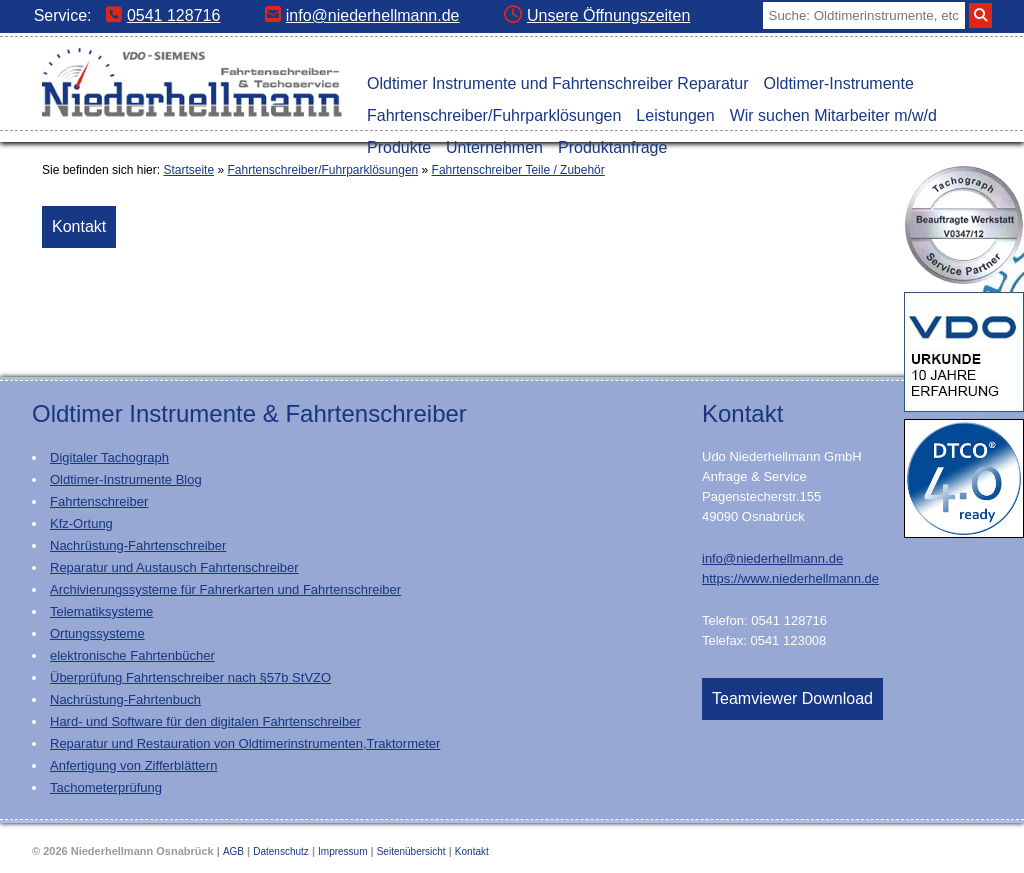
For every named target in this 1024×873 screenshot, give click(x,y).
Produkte (399, 147)
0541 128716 (163, 15)
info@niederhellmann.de (362, 15)
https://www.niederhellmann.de (790, 578)
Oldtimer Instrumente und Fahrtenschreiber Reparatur (558, 83)
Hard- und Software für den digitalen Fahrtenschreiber (205, 721)
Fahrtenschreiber (99, 501)
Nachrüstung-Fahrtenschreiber (138, 545)
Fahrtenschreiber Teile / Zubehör (518, 170)
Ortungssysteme (97, 633)
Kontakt (79, 226)
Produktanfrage (612, 147)
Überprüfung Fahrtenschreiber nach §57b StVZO (190, 677)
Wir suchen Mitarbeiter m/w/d (833, 115)
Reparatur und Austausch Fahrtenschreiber (174, 567)
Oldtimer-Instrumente (839, 83)
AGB (233, 851)
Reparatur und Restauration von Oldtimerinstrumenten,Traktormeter (245, 743)
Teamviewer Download (792, 698)
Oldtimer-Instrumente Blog (126, 479)
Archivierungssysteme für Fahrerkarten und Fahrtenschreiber (225, 589)
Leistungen (675, 115)
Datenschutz (281, 851)
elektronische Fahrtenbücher (132, 655)
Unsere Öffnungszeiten (597, 15)
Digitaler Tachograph (109, 457)
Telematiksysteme (101, 611)
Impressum (342, 851)
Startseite (188, 170)
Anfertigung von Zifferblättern (133, 765)
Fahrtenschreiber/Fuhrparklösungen (494, 115)
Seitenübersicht (411, 851)
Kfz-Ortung (81, 523)
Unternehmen (494, 147)
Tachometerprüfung (106, 787)
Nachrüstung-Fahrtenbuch (125, 699)
